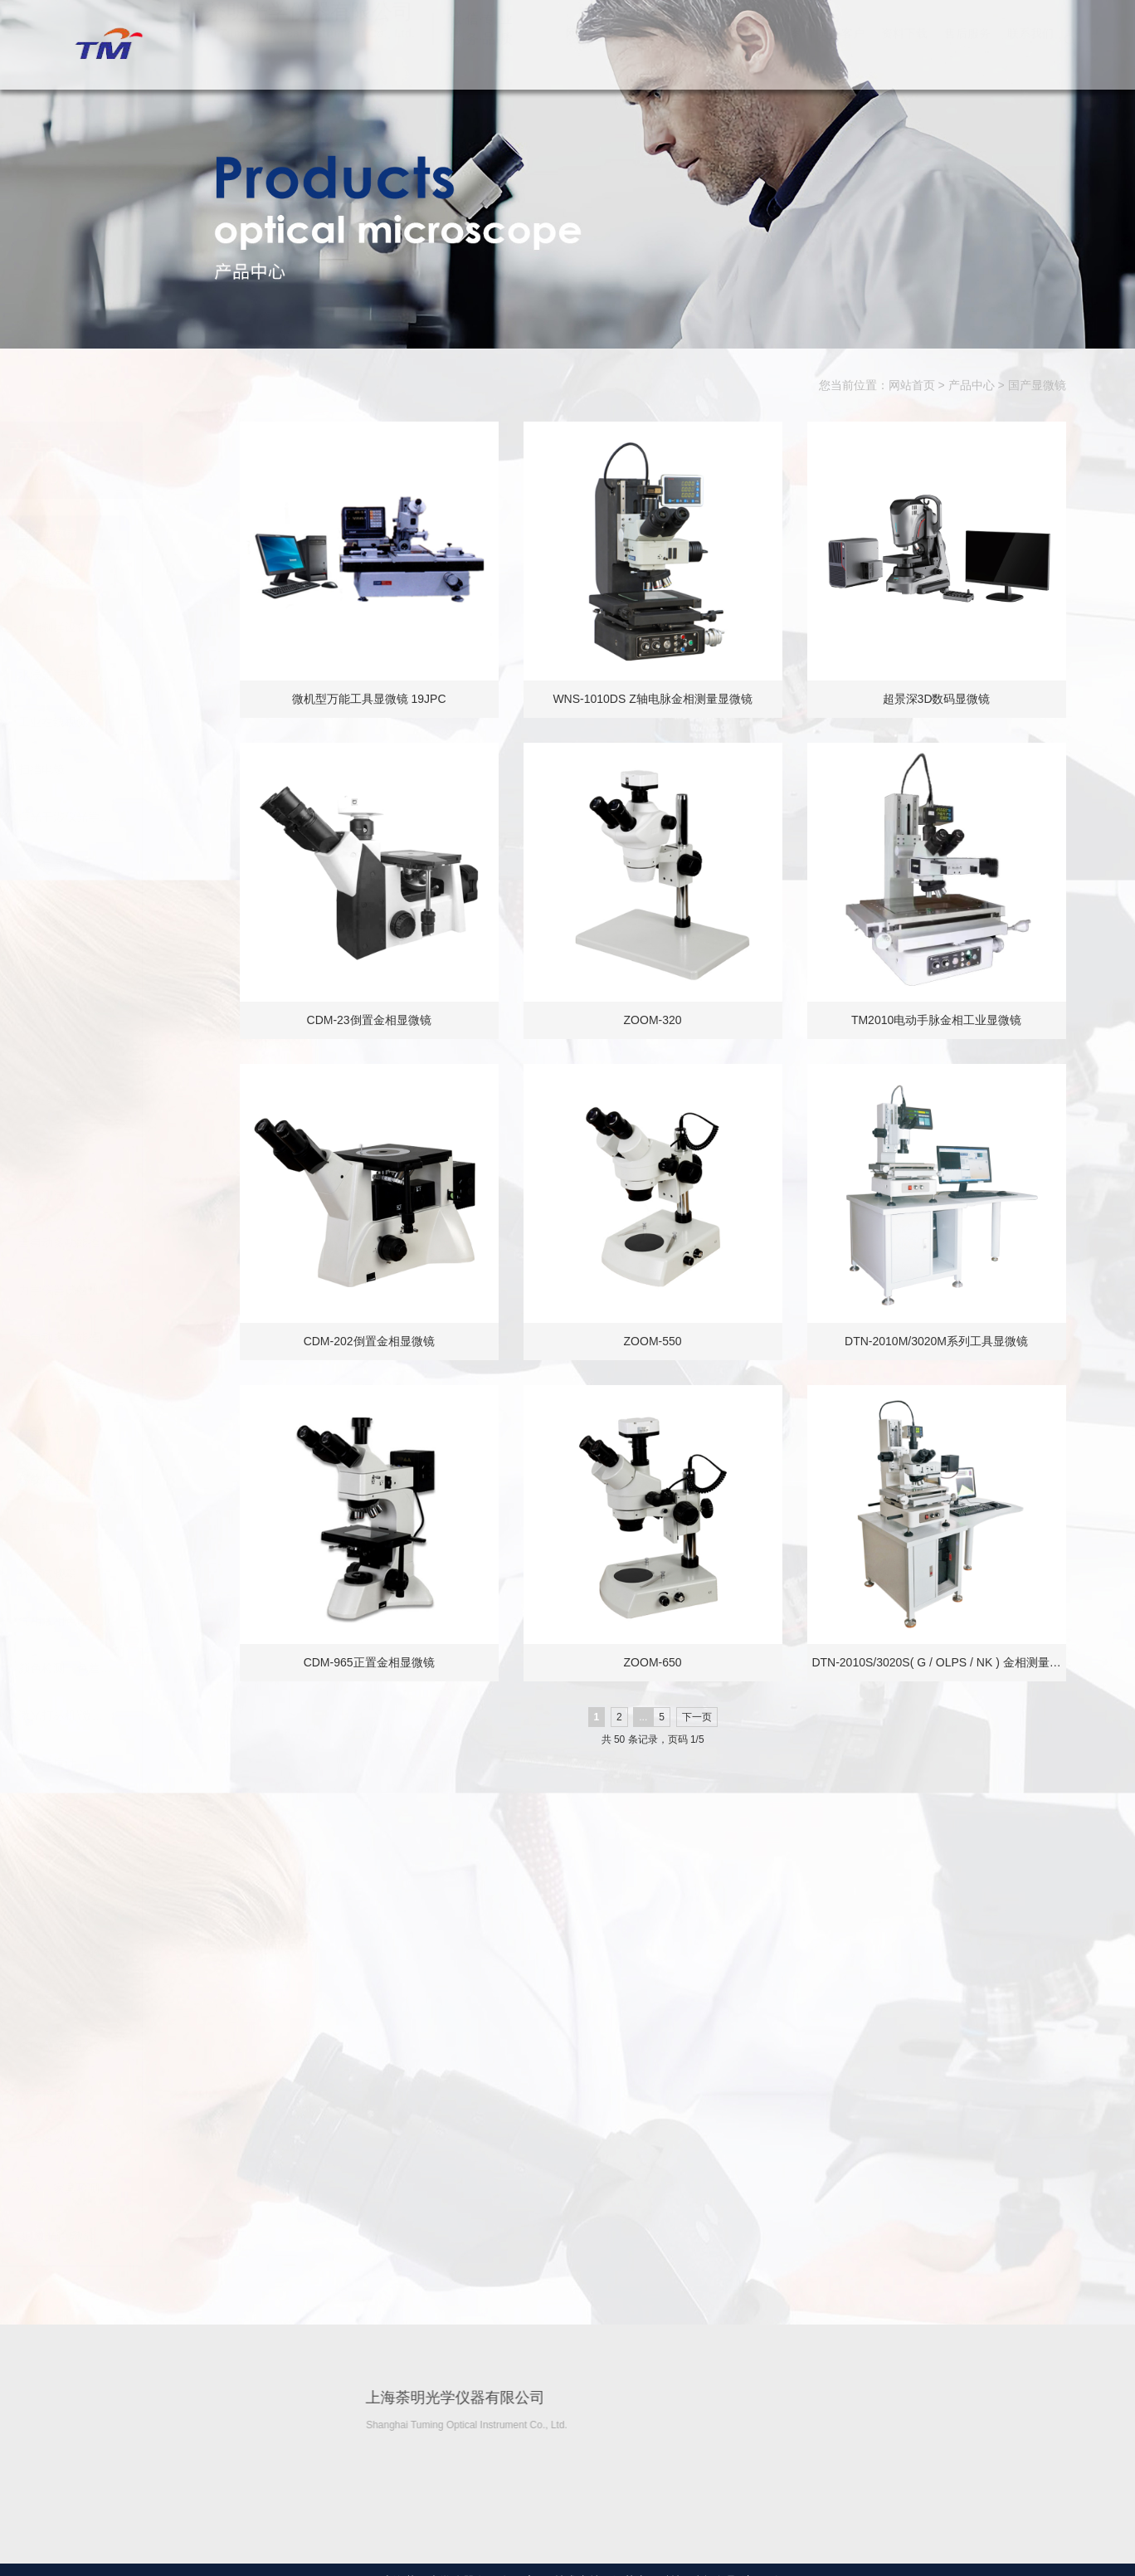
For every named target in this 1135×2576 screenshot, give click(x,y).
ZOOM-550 (660, 1341)
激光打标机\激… (144, 1715)
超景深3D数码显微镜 (943, 698)
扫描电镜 (125, 769)
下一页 (704, 1717)
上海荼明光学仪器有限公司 (107, 44)
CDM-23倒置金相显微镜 (376, 1020)
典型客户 (841, 50)
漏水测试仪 (131, 1195)
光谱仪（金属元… (148, 958)
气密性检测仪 (137, 2141)
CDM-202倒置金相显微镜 (375, 1341)
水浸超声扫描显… (148, 674)
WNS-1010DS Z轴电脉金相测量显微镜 (659, 698)
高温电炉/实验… (144, 1526)
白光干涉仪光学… (148, 816)
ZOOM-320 (660, 1020)
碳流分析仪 (131, 1005)
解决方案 (778, 50)
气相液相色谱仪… (148, 1620)
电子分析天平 (137, 1810)
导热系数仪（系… (148, 1904)
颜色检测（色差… (148, 1668)
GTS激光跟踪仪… (149, 2046)
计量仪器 (125, 1431)
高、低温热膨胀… (148, 1952)
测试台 (119, 1147)
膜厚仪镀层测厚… (148, 1100)
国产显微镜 (1037, 386)
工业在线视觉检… (148, 722)
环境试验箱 (131, 1573)
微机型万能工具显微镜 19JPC (376, 698)
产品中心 (715, 50)
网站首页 (589, 50)
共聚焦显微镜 (137, 864)
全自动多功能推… (148, 1242)
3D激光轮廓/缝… (146, 2235)
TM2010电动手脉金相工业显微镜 (943, 1020)
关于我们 (652, 50)
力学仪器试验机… (148, 1289)
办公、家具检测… (148, 2188)
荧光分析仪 (131, 1053)
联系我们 (1030, 50)
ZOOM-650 (660, 1662)
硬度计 (119, 911)
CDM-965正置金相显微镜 (375, 1662)
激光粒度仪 (131, 2093)
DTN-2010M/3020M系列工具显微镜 (943, 1341)
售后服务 (967, 50)
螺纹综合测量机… (148, 1479)
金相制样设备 (137, 627)
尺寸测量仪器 (137, 1384)
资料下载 (904, 50)
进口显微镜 (131, 580)
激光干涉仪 (131, 1999)
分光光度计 (131, 1762)
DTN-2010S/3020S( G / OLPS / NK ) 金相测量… (943, 1662)
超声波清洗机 (137, 1857)
